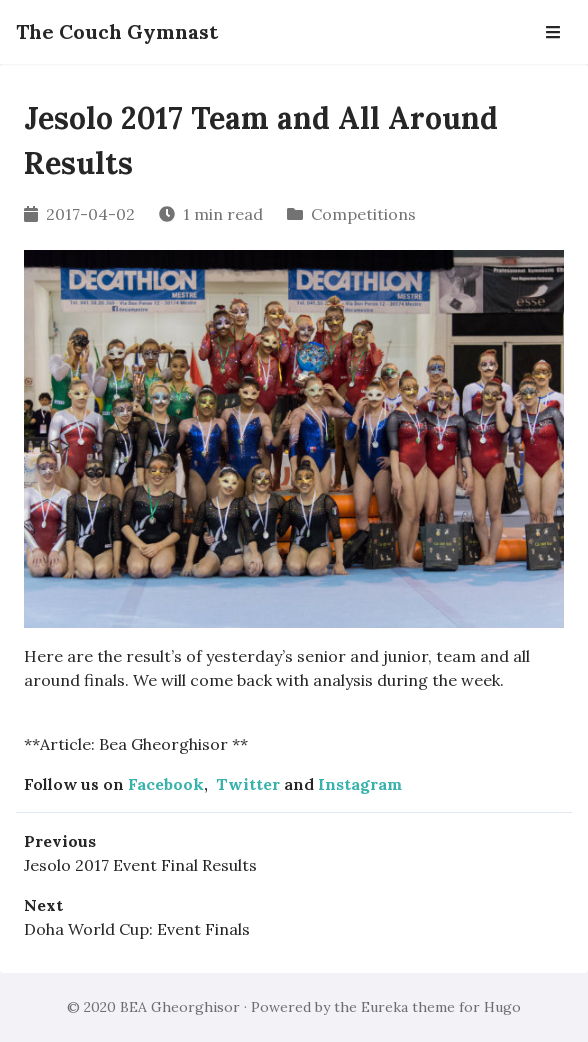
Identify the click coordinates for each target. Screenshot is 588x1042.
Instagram (360, 784)
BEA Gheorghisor (180, 1007)
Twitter (248, 784)
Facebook (166, 784)
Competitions (363, 214)
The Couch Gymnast (117, 31)
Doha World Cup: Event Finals (137, 929)
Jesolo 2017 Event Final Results (140, 865)
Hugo (502, 1007)
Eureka (384, 1007)
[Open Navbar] (553, 32)
